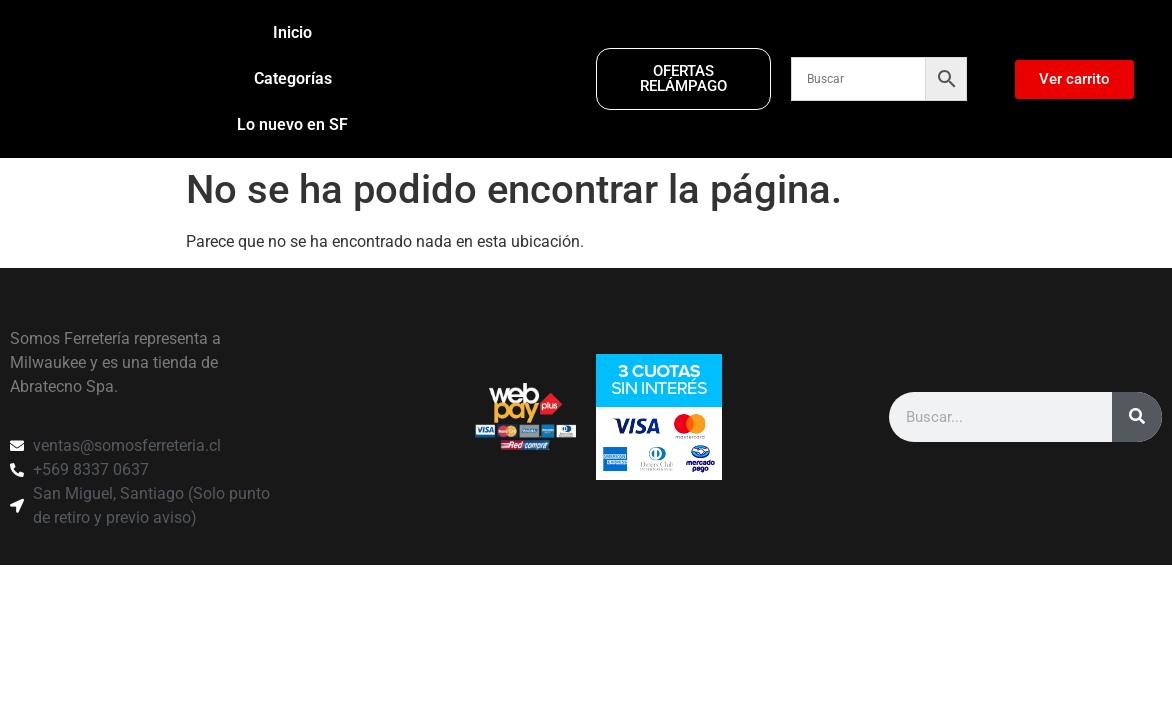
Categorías (293, 78)
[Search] (1137, 440)
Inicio (292, 32)
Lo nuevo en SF (292, 124)
